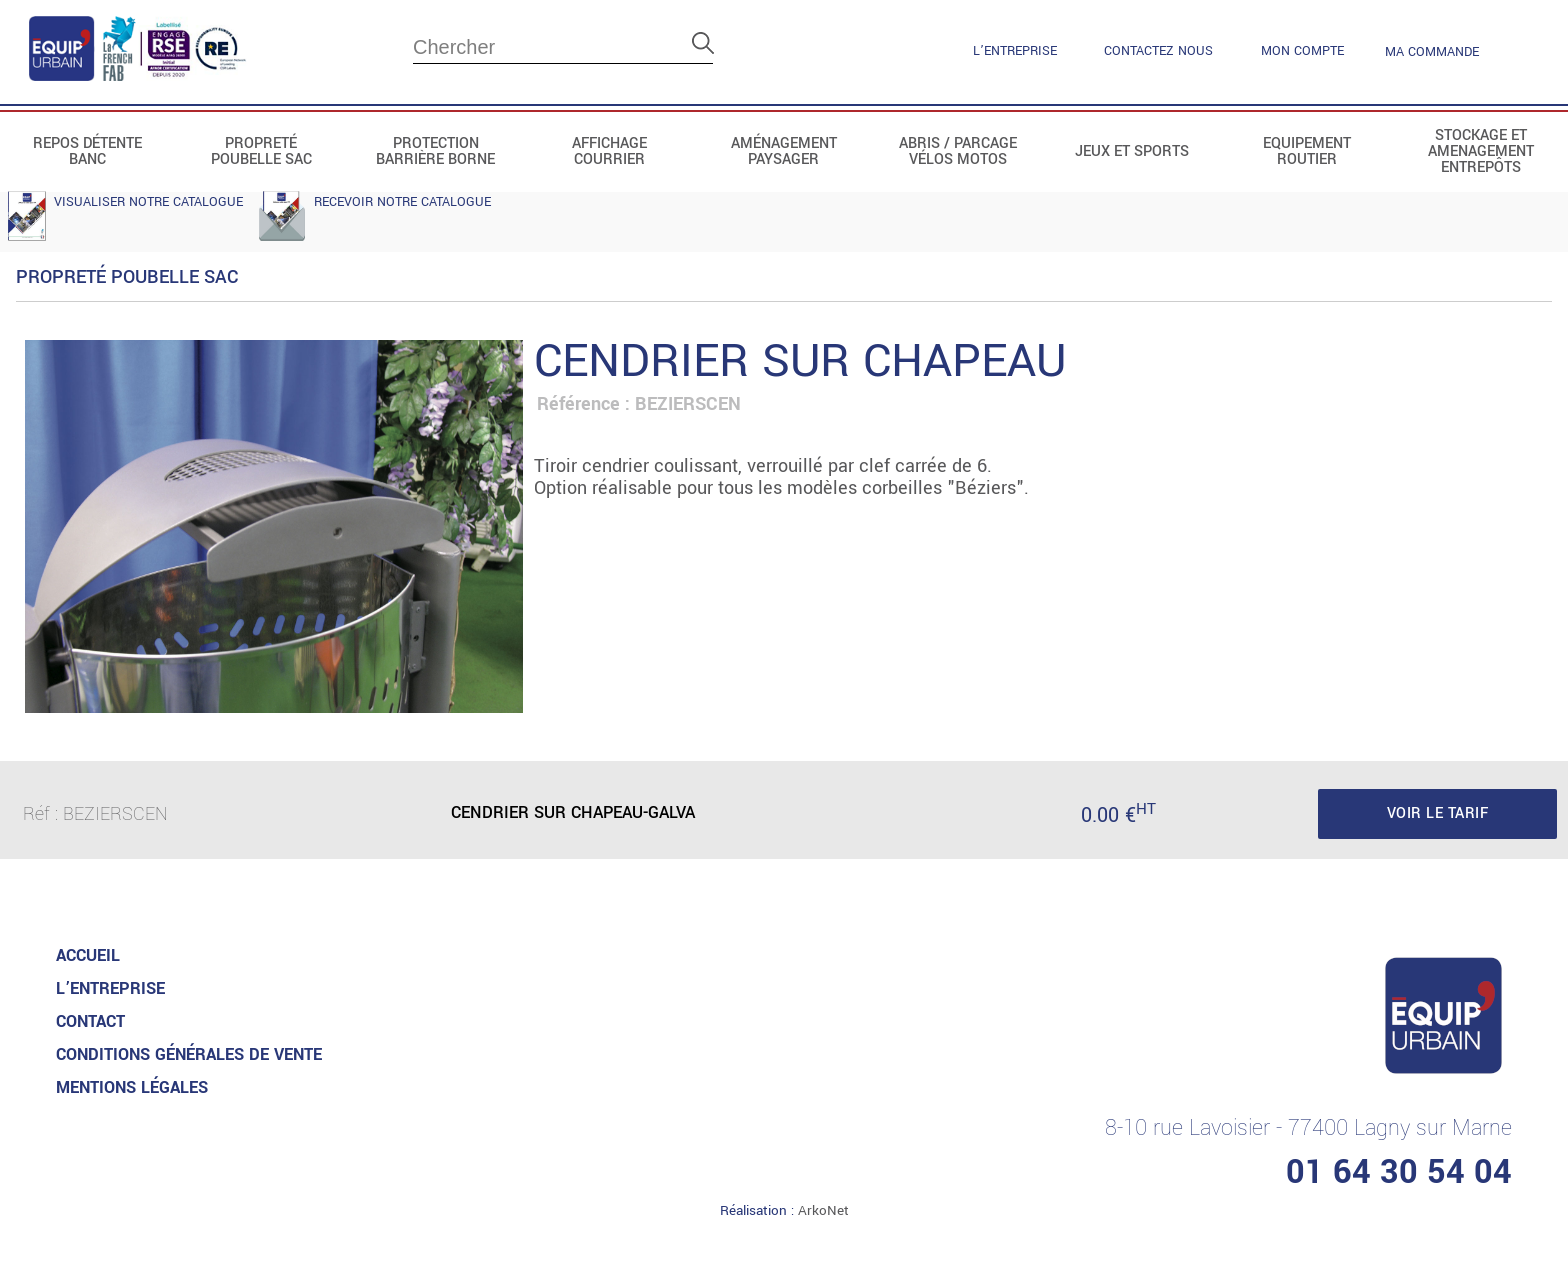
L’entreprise (1015, 51)
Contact (90, 1021)
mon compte (1302, 51)
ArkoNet (823, 1210)
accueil (88, 955)
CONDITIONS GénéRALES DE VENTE (189, 1054)
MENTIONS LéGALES (132, 1087)
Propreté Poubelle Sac (127, 277)
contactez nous (1158, 51)
